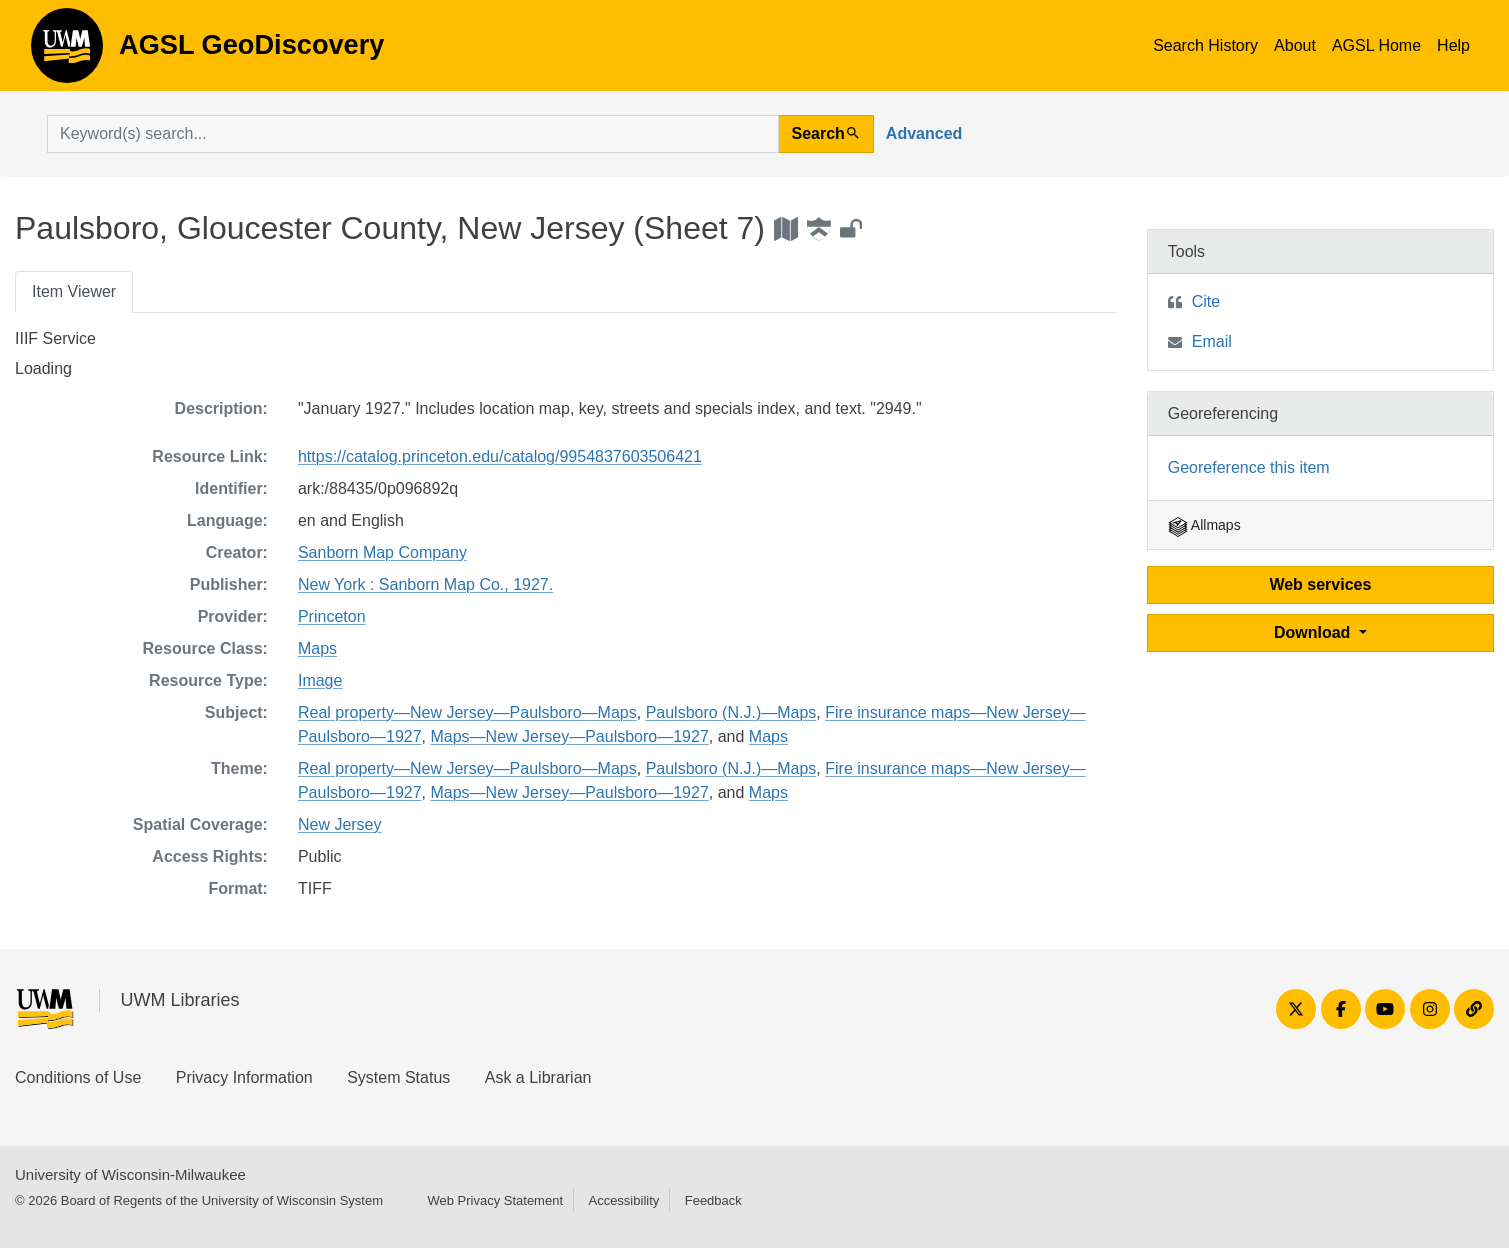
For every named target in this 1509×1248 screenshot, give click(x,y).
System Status (398, 1077)
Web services (1320, 584)
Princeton (332, 616)
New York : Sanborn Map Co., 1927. (425, 584)
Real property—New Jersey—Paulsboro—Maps (467, 712)
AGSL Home (1376, 45)
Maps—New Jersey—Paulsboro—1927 (569, 736)
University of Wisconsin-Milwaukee (130, 1174)
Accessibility (623, 1200)
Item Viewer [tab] (74, 291)
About (1295, 45)
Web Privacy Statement (495, 1200)
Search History (1205, 45)
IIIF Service (55, 338)
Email (1212, 341)
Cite (1206, 301)
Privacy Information (244, 1077)
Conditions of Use (78, 1077)
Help (1453, 45)
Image (320, 680)
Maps (317, 648)
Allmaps (1204, 525)
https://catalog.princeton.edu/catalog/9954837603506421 (500, 456)
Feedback (713, 1200)
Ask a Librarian (538, 1077)
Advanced (924, 133)
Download (1314, 632)
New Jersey (340, 824)
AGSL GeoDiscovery (67, 52)
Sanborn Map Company (382, 552)
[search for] (413, 134)
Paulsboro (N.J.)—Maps (731, 712)
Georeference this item (1249, 467)
